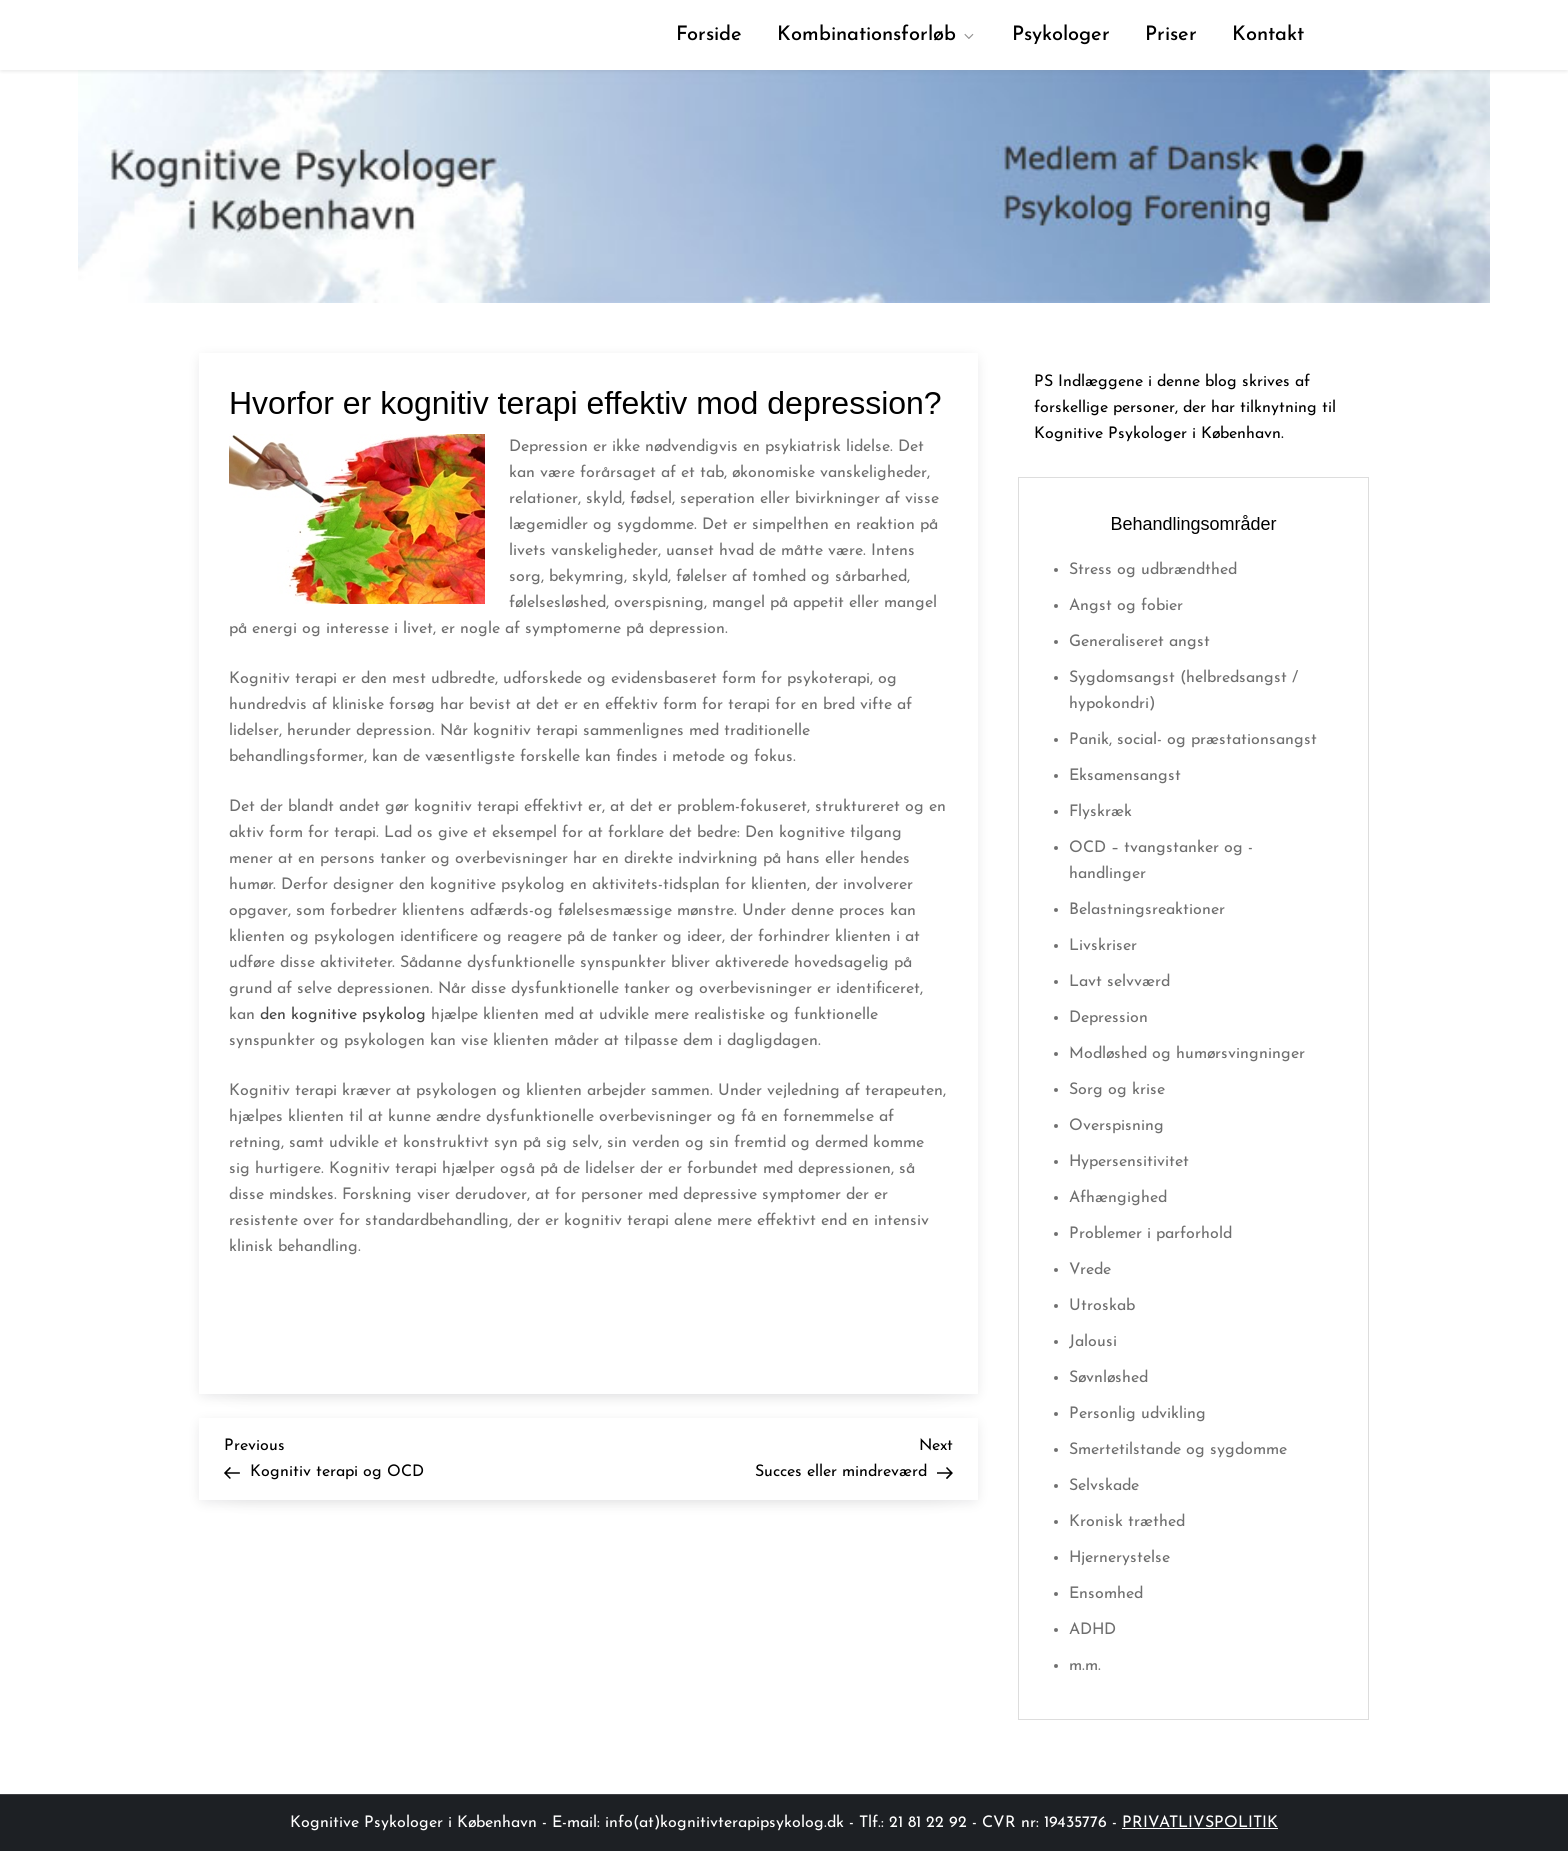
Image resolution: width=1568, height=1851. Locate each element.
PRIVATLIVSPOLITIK (1200, 1823)
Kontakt (1268, 35)
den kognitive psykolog (343, 1015)
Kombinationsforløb (877, 35)
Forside (709, 35)
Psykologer (1061, 35)
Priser (1171, 35)
